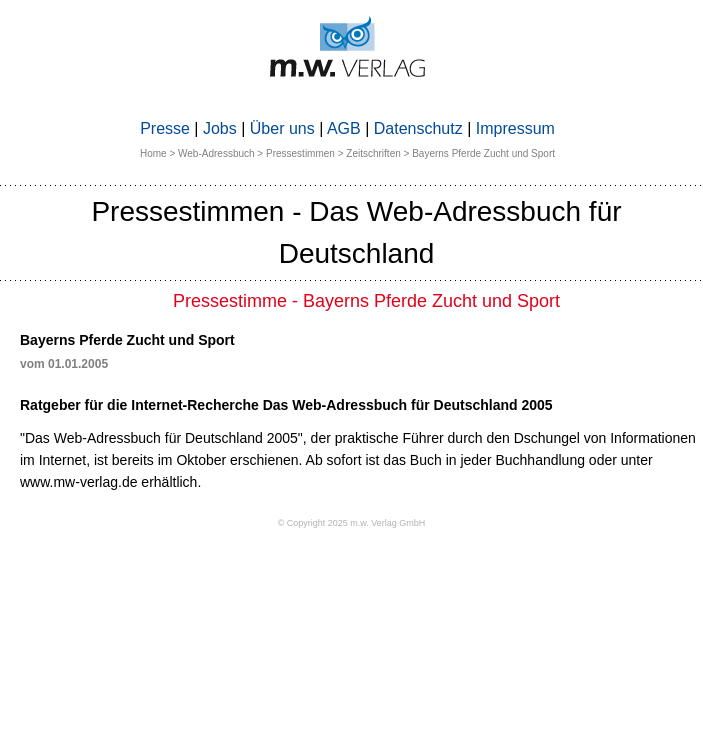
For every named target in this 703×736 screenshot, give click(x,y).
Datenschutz (418, 128)
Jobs (220, 128)
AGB (344, 128)
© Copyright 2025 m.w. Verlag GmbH (352, 523)
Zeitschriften (373, 153)
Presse (165, 128)
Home (153, 153)
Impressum (515, 128)
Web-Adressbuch (216, 153)
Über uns (282, 128)
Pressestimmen (300, 153)
